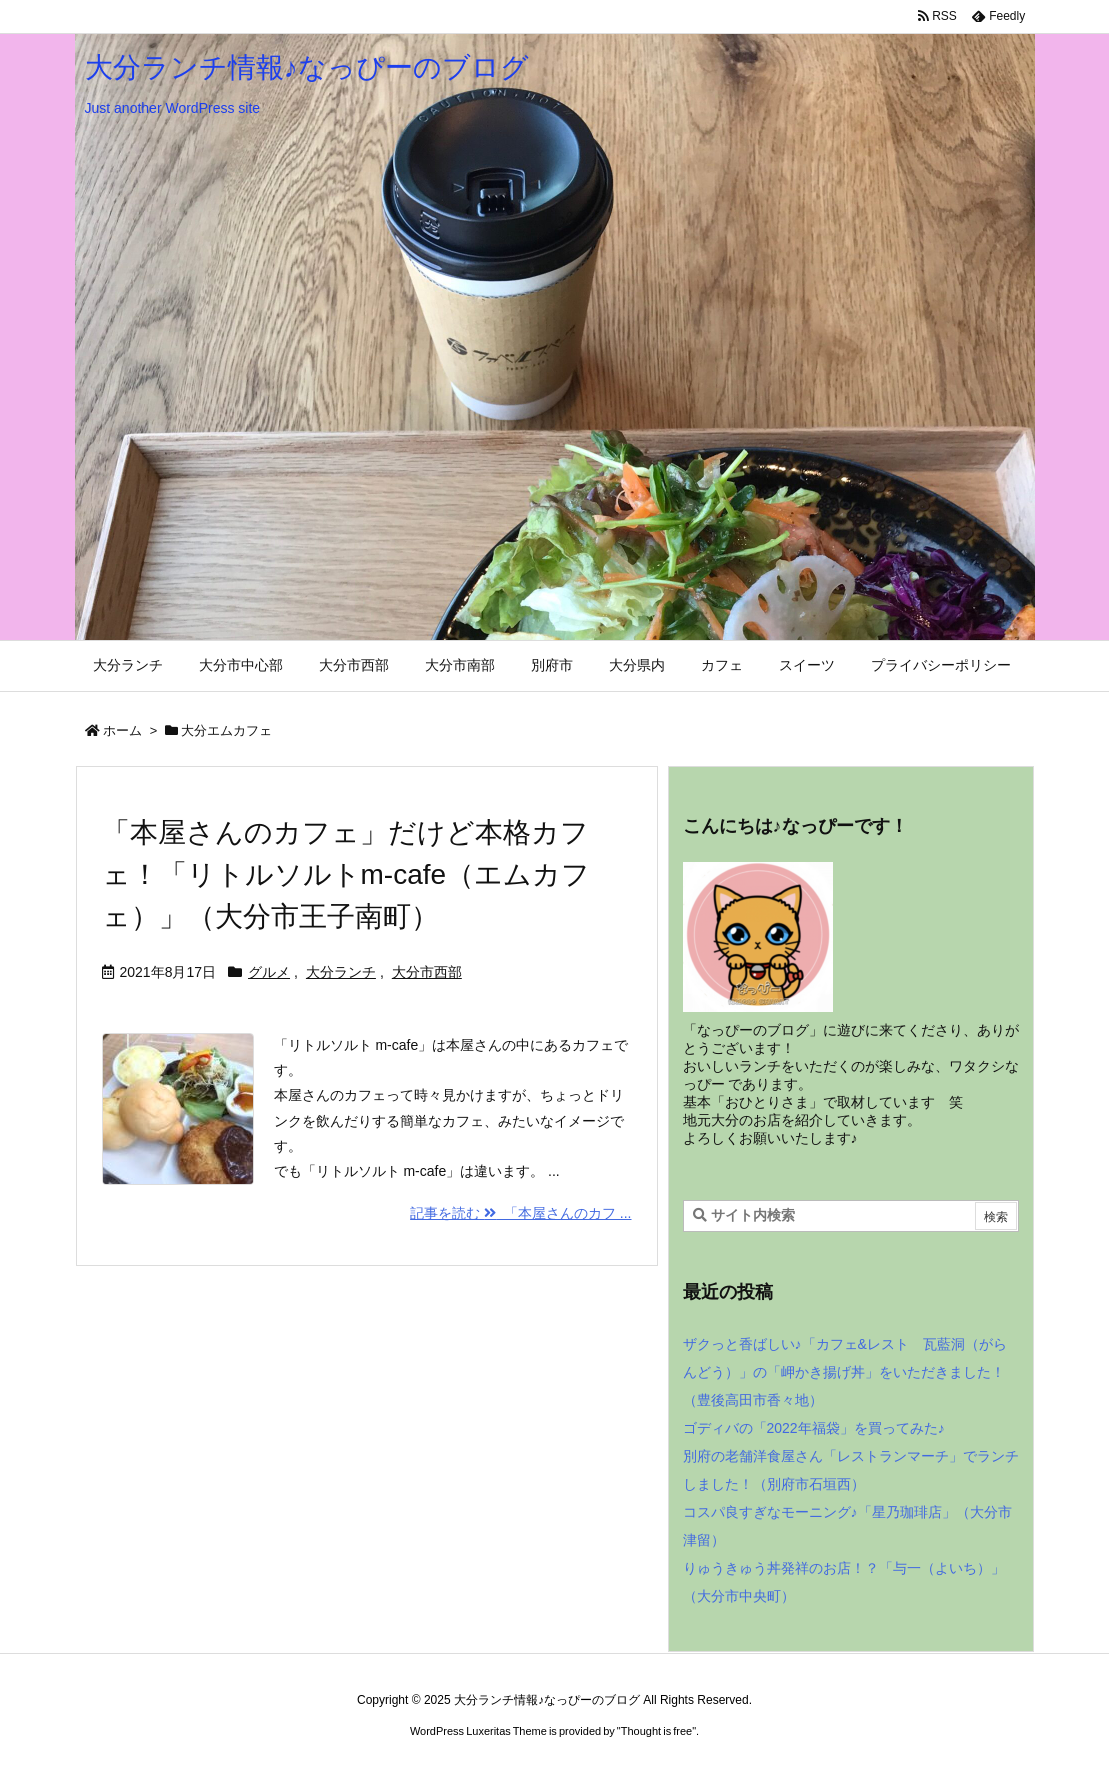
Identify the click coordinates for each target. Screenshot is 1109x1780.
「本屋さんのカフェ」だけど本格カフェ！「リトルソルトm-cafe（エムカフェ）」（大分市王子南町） (346, 874)
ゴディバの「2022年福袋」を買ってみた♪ (814, 1428)
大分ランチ (341, 972)
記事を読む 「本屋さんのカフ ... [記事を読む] (520, 1213)
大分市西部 (427, 972)
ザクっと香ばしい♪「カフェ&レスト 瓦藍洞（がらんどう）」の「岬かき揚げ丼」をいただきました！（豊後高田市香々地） (845, 1372)
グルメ (269, 972)
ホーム (122, 730)
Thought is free (656, 1731)
